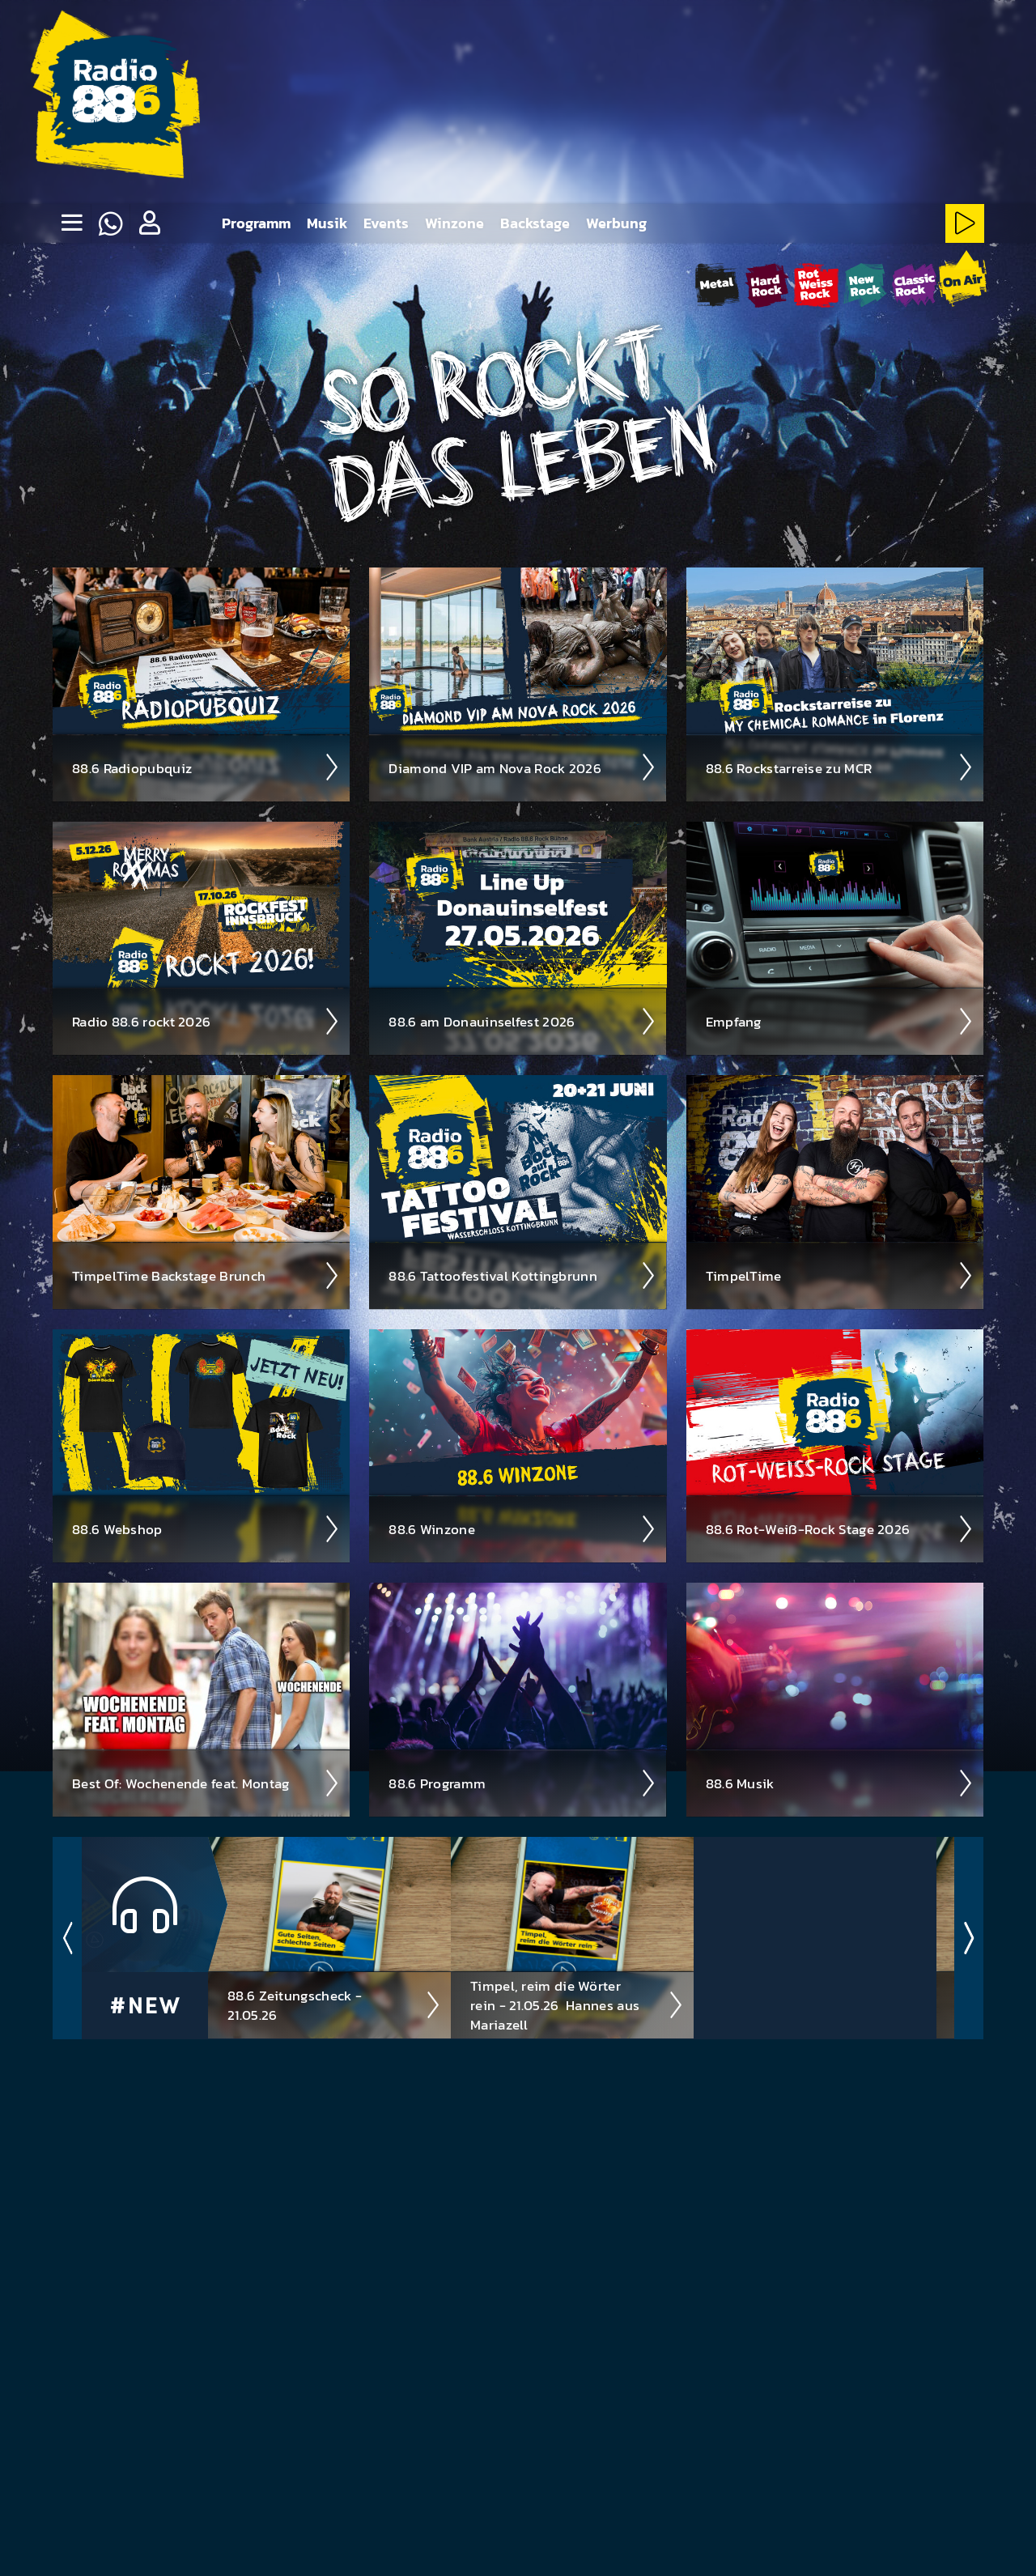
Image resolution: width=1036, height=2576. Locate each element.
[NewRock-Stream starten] (865, 284)
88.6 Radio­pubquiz (206, 766)
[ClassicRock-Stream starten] (914, 284)
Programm (256, 223)
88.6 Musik (840, 1782)
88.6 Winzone (522, 1528)
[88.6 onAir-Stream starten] (962, 281)
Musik (327, 223)
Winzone (454, 223)
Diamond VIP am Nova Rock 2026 (522, 766)
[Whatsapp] (110, 223)
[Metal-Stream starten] (717, 284)
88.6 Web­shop (206, 1528)
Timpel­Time (840, 1275)
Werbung (616, 223)
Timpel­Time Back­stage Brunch (206, 1275)
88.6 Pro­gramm (522, 1782)
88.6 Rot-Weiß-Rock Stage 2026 (840, 1528)
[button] (149, 223)
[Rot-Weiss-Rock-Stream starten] (816, 284)
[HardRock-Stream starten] (767, 284)
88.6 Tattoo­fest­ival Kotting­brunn (522, 1275)
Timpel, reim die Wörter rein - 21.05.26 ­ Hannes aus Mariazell (577, 2004)
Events (386, 223)
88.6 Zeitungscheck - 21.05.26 (334, 2004)
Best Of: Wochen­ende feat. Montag (206, 1782)
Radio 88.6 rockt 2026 (206, 1020)
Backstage (535, 223)
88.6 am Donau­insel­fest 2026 (522, 1020)
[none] (71, 223)
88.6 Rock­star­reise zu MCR (840, 766)
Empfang (840, 1020)
